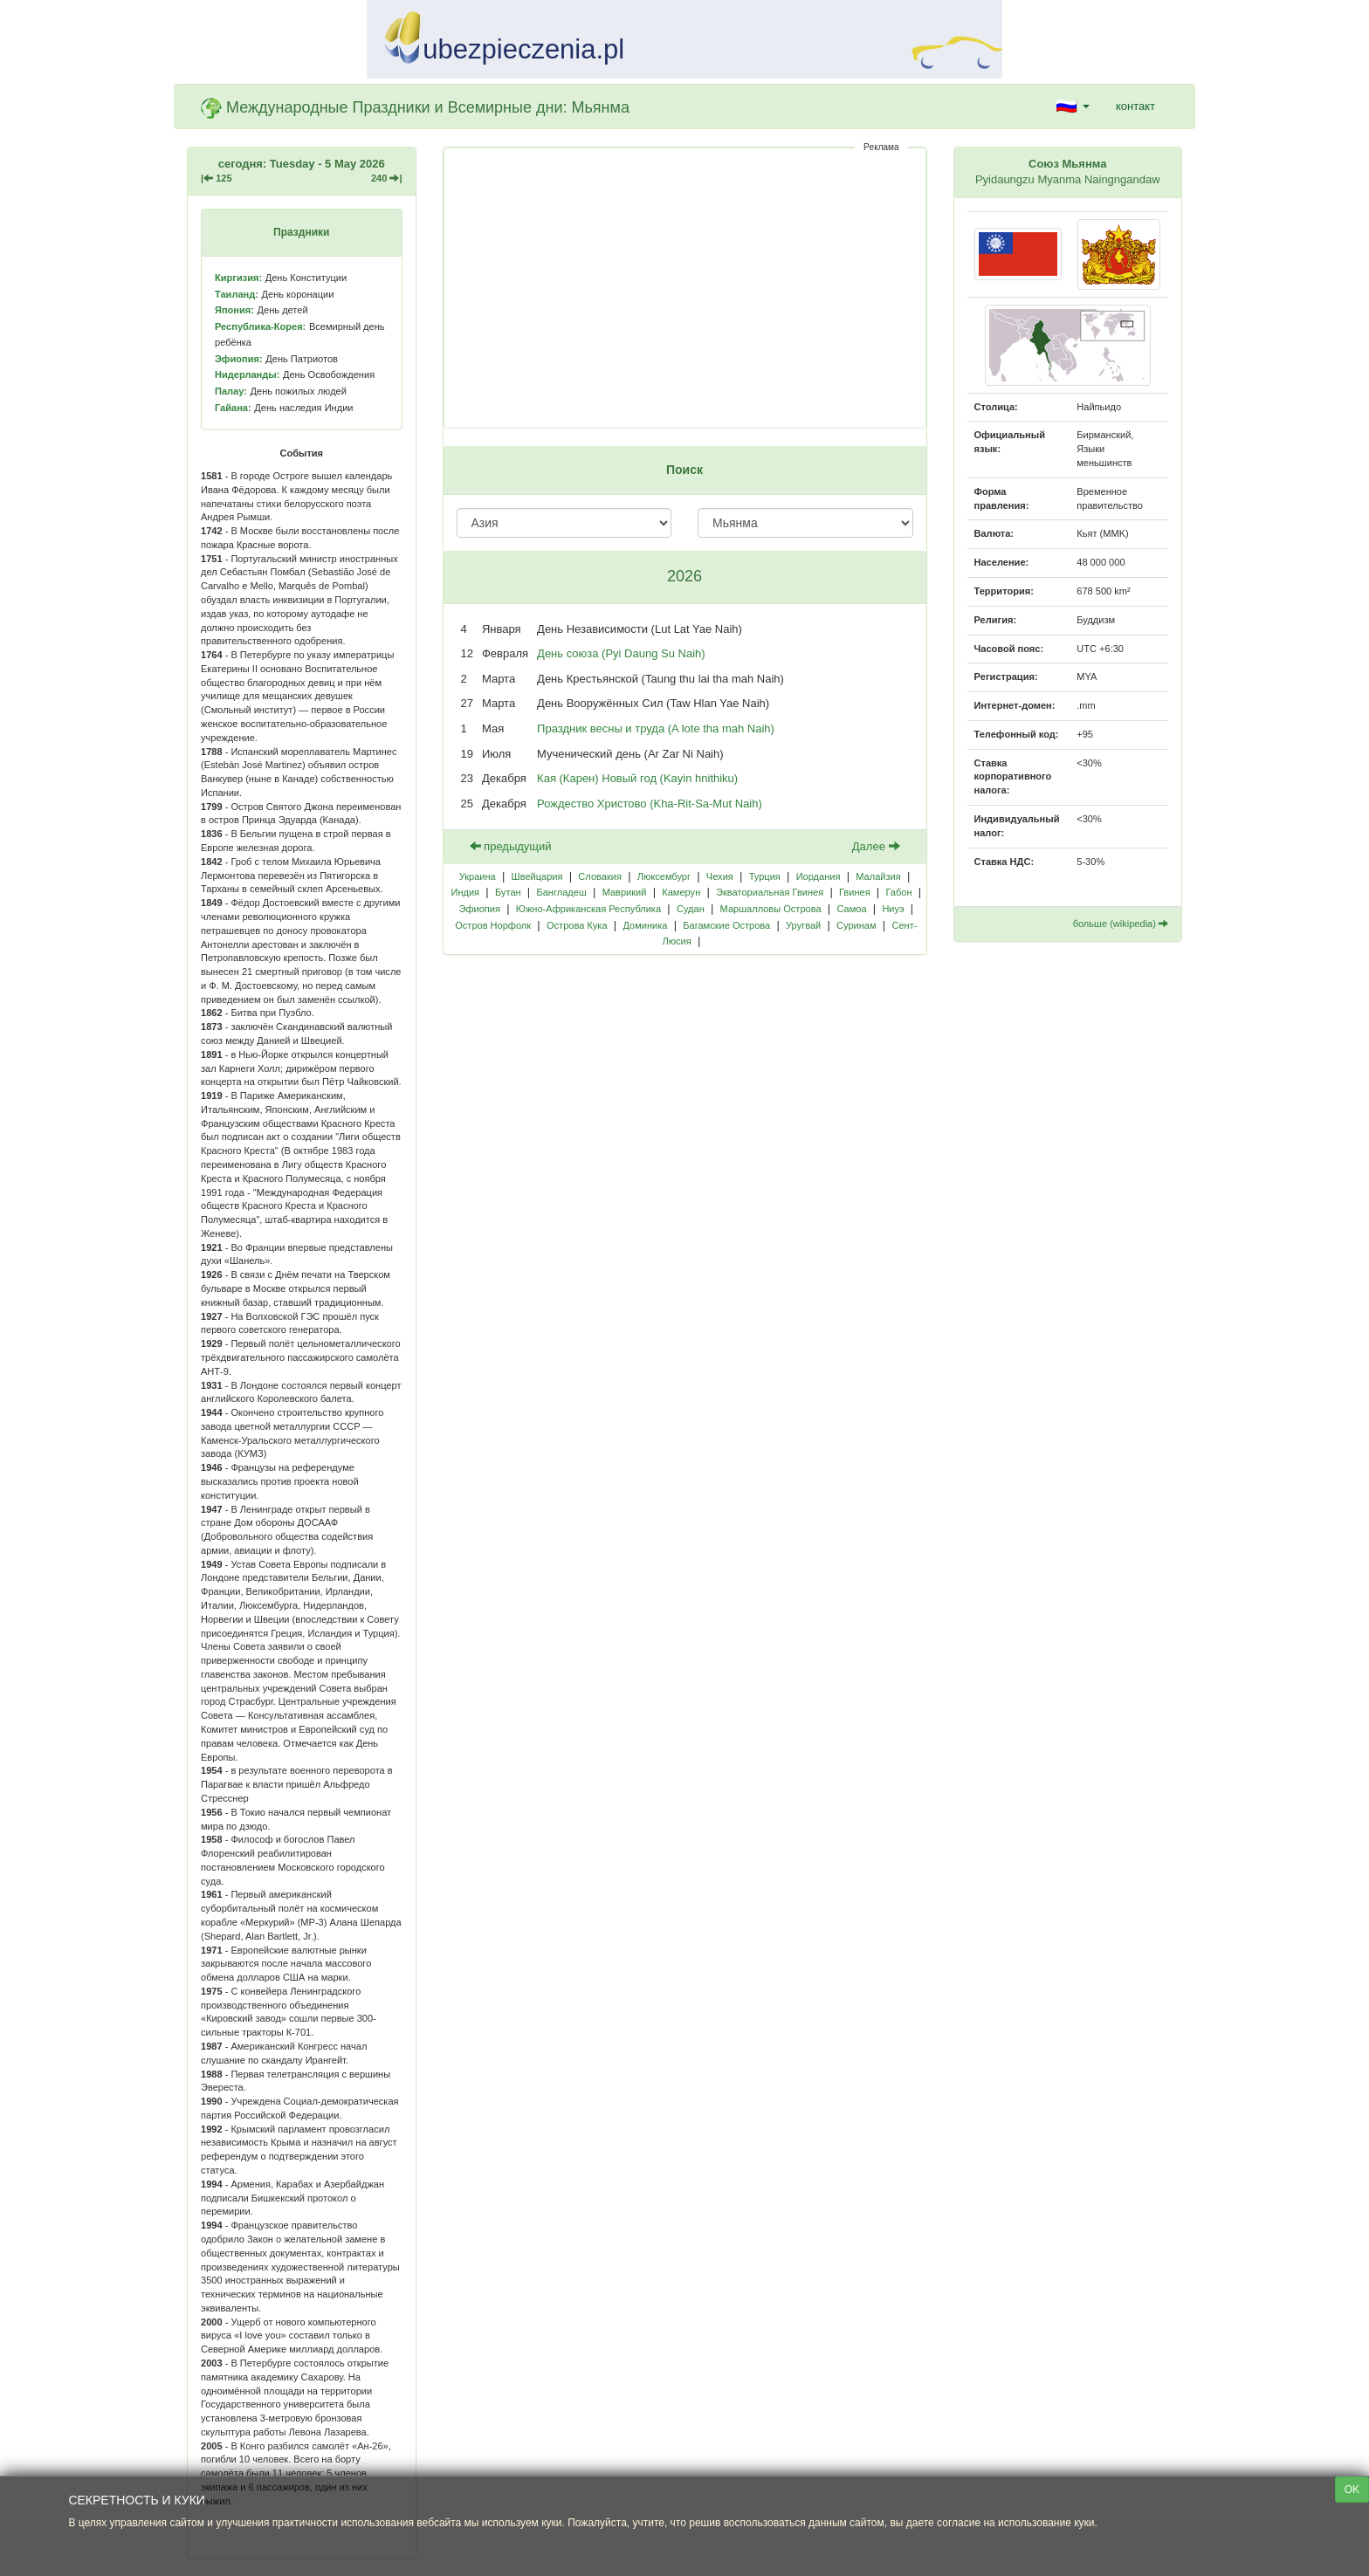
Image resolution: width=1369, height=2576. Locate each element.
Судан (691, 908)
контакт (1135, 106)
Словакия (600, 876)
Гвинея (854, 892)
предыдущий (511, 846)
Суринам (856, 925)
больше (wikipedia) (1120, 923)
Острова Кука (577, 925)
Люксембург (664, 876)
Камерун (681, 892)
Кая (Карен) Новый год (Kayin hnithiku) (637, 778)
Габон (898, 892)
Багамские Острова (726, 925)
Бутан (508, 892)
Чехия (719, 876)
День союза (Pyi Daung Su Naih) (621, 653)
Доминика (645, 925)
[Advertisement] (685, 288)
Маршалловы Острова (771, 908)
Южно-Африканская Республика (588, 908)
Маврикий (624, 892)
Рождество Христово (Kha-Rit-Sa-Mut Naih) (649, 803)
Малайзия (878, 876)
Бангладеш (561, 892)
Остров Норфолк (493, 925)
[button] (1073, 106)
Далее (876, 846)
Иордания (818, 876)
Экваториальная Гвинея (769, 892)
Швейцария (537, 876)
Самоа (851, 908)
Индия (465, 892)
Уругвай (803, 925)
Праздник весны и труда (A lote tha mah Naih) (655, 728)
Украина (477, 876)
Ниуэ (893, 908)
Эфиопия (478, 908)
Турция (765, 876)
